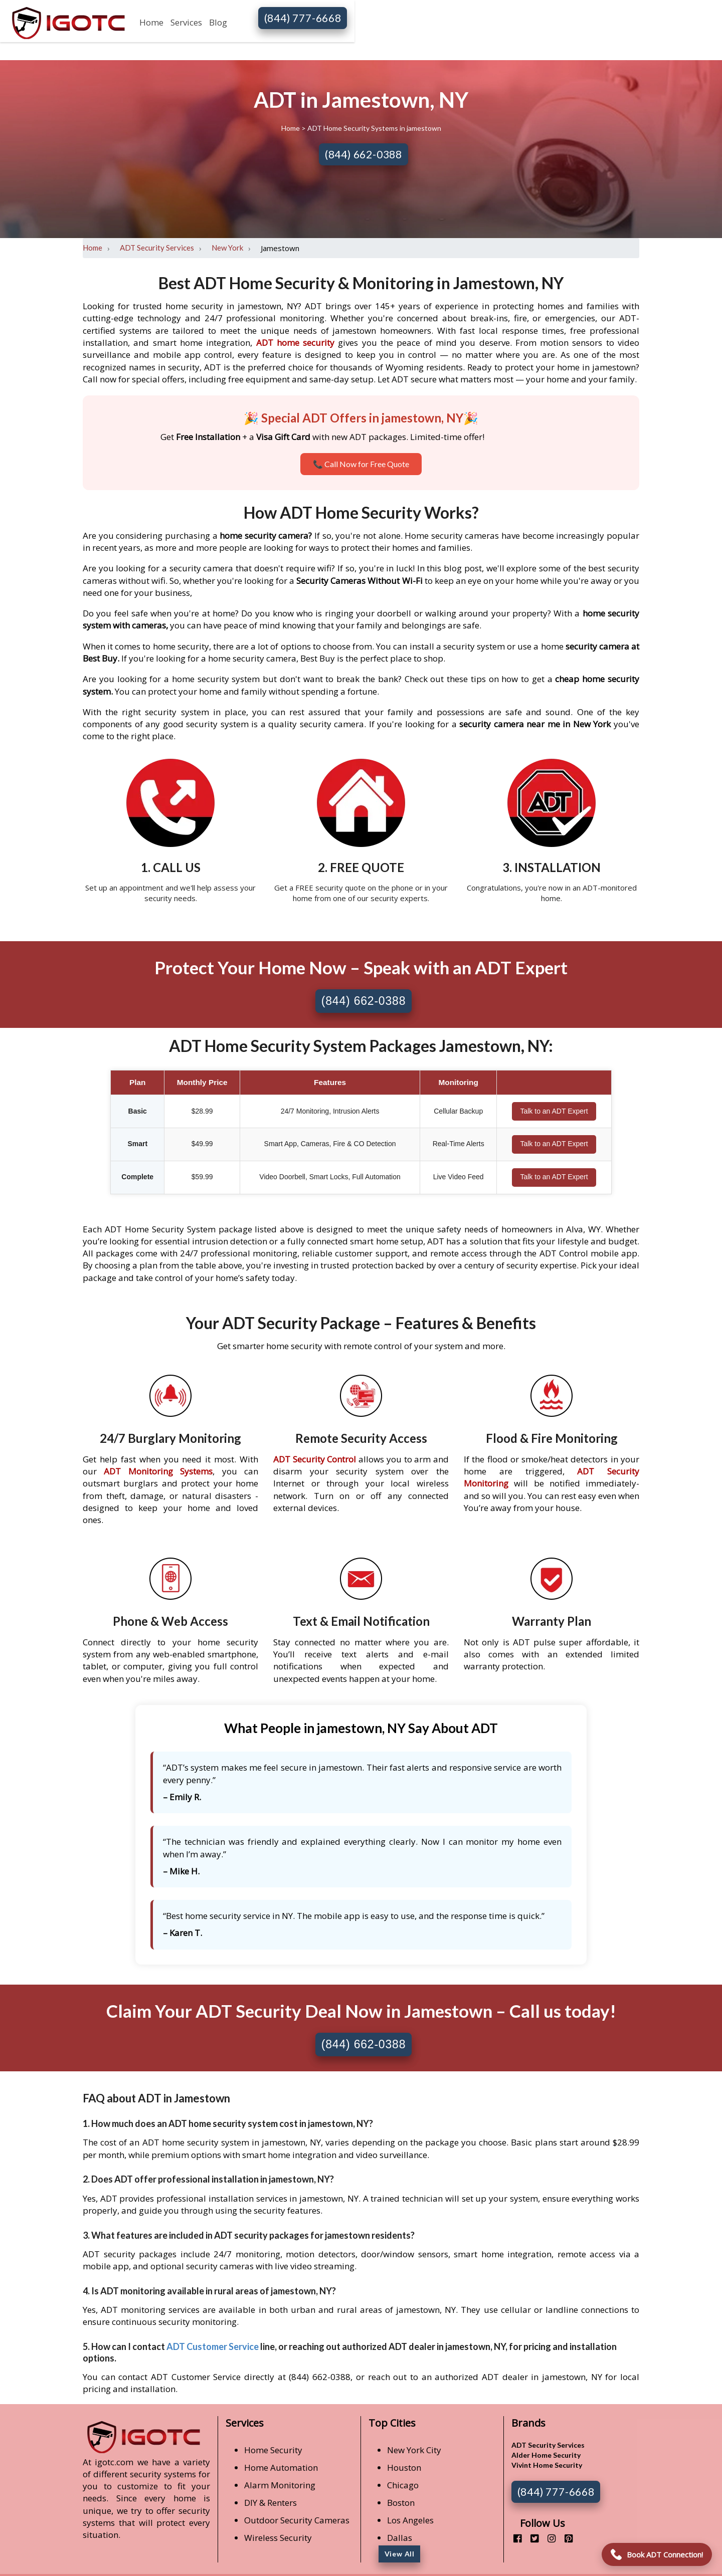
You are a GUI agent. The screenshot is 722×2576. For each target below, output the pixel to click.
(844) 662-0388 (363, 154)
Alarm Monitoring (279, 2485)
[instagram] (548, 2538)
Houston (404, 2467)
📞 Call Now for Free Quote (361, 464)
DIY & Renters (270, 2502)
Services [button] (186, 22)
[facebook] (513, 2538)
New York (227, 247)
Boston (401, 2502)
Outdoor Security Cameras (296, 2520)
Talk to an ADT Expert (554, 1111)
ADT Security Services (157, 247)
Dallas (399, 2537)
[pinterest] (565, 2538)
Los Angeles (410, 2520)
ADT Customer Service (212, 2346)
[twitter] (530, 2538)
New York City (414, 2450)
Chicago (403, 2485)
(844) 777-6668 (302, 18)
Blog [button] (218, 22)
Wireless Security (278, 2537)
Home (151, 22)
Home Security (273, 2450)
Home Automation (281, 2467)
